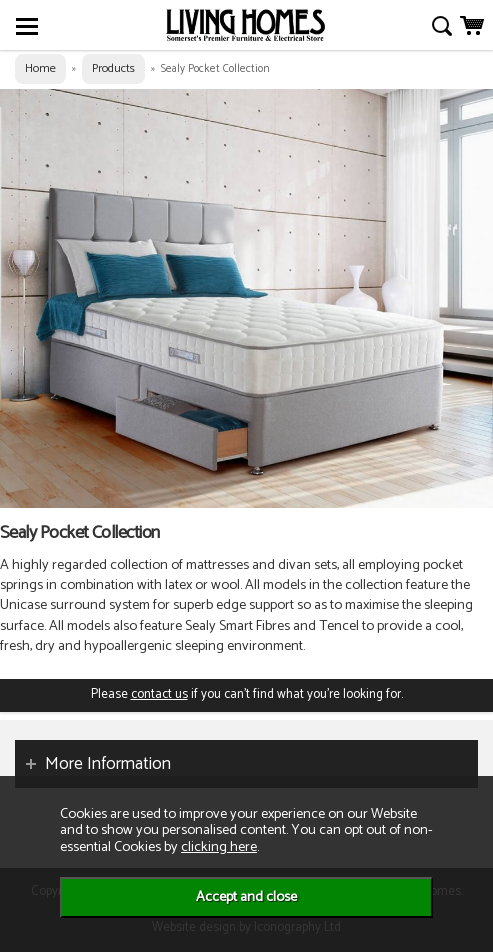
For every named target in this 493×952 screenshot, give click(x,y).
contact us (159, 694)
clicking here (219, 847)
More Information (108, 764)
